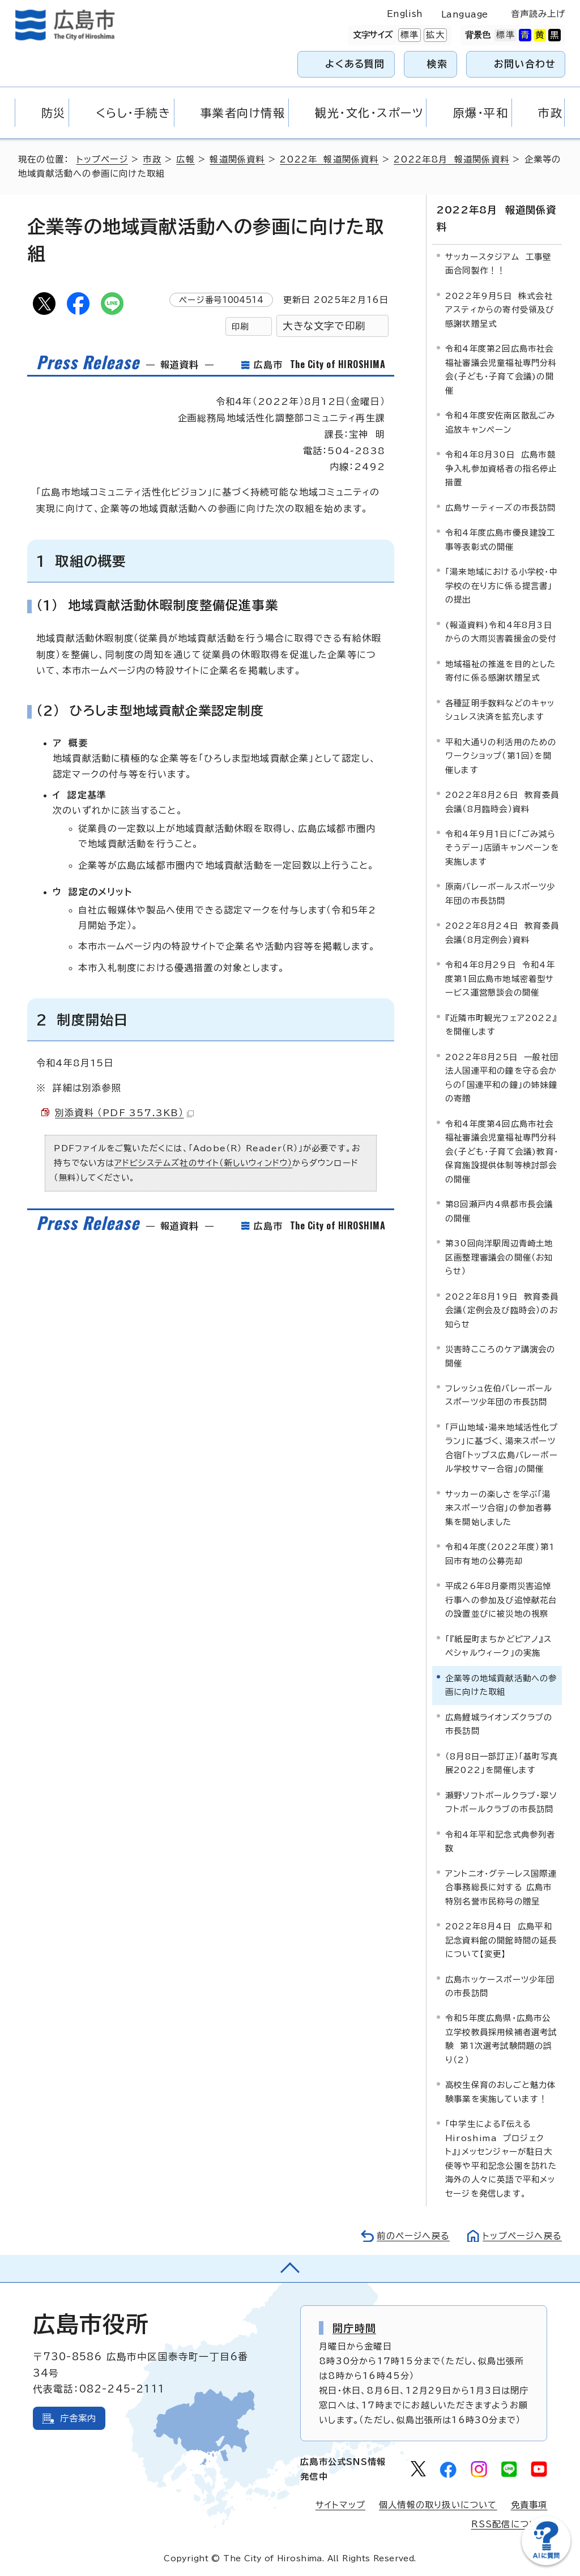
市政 (152, 159)
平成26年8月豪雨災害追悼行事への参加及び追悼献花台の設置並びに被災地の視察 (501, 1600)
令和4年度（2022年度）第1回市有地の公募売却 (500, 1554)
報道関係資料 (237, 159)
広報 (185, 159)
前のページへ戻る (413, 2236)
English (405, 14)
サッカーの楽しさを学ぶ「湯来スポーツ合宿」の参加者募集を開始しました (498, 1508)
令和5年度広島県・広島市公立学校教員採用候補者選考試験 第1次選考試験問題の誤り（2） (501, 2039)
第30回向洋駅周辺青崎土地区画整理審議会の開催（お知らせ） (499, 1257)
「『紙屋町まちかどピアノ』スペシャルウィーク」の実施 (498, 1646)
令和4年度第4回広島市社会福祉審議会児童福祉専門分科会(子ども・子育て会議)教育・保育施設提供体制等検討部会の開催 (501, 1152)
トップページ (102, 159)
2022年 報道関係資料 (329, 159)
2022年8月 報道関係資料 (451, 159)
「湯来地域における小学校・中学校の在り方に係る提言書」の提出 (501, 585)
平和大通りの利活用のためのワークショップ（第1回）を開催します (501, 756)
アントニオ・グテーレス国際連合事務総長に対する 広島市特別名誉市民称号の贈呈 (501, 1887)
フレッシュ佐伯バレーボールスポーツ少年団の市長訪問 (499, 1395)
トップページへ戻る (522, 2236)
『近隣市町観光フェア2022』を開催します (501, 1025)
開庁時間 (354, 2328)
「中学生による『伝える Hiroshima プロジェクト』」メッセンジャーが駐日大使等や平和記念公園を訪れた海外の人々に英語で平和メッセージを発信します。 (501, 2158)
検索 (437, 64)
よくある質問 (355, 64)
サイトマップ (340, 2505)
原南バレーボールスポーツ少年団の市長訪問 (500, 893)
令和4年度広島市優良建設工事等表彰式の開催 (500, 539)
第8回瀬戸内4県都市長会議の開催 (499, 1211)
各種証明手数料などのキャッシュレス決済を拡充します (500, 710)
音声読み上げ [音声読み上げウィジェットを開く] (538, 14)
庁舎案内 (78, 2418)
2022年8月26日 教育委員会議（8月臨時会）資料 (502, 802)
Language (464, 14)
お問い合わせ (525, 64)
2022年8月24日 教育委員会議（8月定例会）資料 (502, 932)
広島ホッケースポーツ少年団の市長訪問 (500, 1986)
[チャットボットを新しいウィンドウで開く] (546, 2562)
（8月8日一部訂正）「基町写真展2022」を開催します (501, 1763)
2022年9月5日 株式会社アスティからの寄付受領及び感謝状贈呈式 (500, 310)
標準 (408, 35)
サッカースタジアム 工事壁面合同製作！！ (498, 264)
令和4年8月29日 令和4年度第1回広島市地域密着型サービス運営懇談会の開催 (500, 978)
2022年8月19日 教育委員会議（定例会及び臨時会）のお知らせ (501, 1310)
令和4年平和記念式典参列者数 (500, 1841)
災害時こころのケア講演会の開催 (500, 1356)
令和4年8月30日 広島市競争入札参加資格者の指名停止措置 (501, 468)
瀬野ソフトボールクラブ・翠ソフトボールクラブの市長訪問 (501, 1802)
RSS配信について (509, 2524)
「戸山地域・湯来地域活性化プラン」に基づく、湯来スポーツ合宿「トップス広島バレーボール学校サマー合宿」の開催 (501, 1448)
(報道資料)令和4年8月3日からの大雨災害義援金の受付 (501, 632)
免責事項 (529, 2505)
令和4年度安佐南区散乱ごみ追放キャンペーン (500, 422)
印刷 (240, 326)
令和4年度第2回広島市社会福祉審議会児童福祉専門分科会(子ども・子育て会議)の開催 (501, 369)
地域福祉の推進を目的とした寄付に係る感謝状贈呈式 (500, 671)
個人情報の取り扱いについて (438, 2505)
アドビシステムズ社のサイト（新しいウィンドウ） (203, 1163)
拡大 (434, 35)
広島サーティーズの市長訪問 (500, 507)
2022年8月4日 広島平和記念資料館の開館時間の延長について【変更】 (501, 1940)
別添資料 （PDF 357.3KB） (124, 1112)
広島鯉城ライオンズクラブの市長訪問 (499, 1724)
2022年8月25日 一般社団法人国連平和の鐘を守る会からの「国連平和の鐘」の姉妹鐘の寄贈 (501, 1078)
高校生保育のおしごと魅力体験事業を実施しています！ (500, 2092)
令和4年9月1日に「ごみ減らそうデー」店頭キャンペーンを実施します (502, 848)
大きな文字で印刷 (324, 326)
